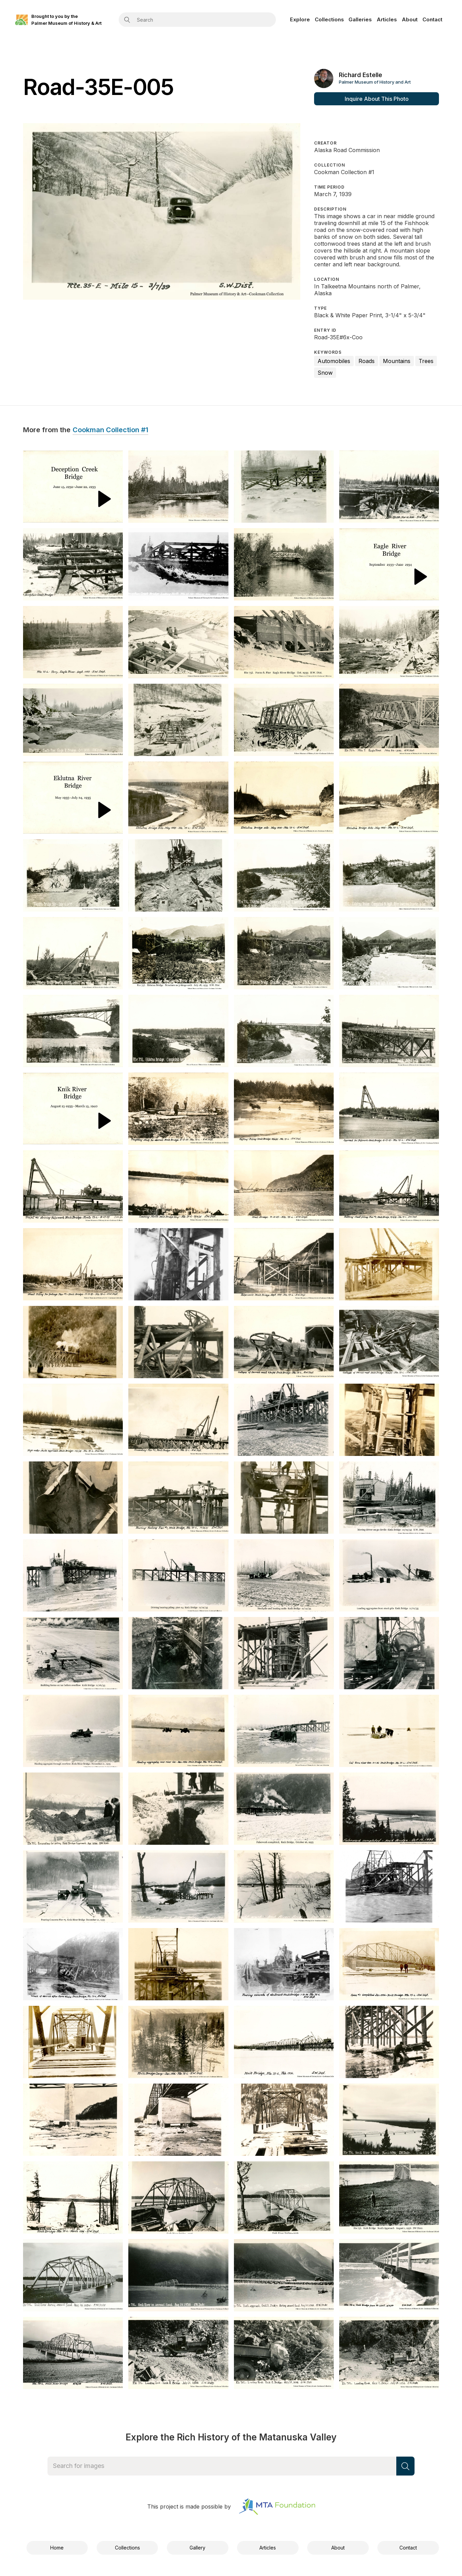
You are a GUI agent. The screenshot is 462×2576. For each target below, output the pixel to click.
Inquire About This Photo (377, 98)
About (410, 19)
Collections (329, 19)
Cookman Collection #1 (110, 430)
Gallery (197, 2548)
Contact (432, 19)
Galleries (360, 19)
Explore (300, 19)
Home (57, 2548)
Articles (387, 19)
